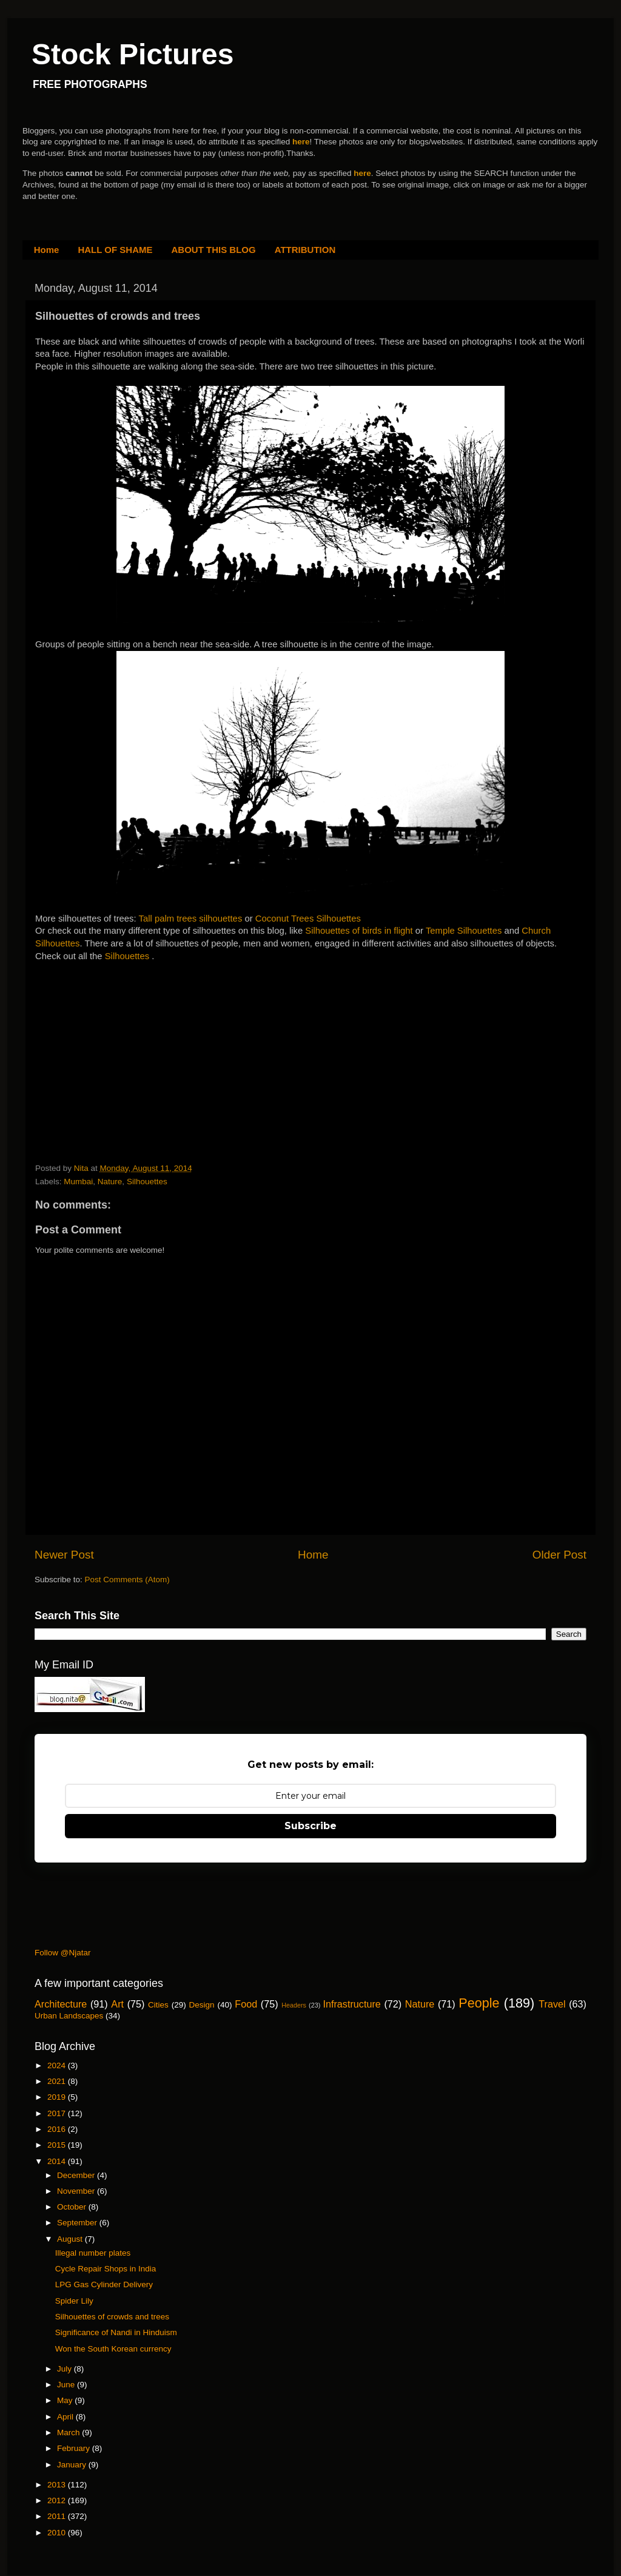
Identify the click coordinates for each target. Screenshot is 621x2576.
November (77, 2191)
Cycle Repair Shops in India (105, 2268)
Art (117, 2003)
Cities (158, 2004)
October (73, 2206)
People (478, 2003)
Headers (293, 2005)
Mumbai (78, 1181)
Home (46, 249)
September (78, 2222)
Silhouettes (128, 956)
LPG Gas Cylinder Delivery (104, 2284)
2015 (57, 2144)
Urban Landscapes (69, 2015)
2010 (57, 2532)
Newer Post (64, 1554)
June (67, 2384)
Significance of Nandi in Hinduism (116, 2332)
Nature (110, 1181)
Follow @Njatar (62, 1952)
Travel (552, 2003)
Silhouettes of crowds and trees (112, 2316)
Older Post (559, 1554)
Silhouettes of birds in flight (358, 931)
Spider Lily (74, 2300)
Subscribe (310, 1826)
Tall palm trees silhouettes (191, 918)
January (73, 2464)
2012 (57, 2500)
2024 (57, 2065)
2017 (57, 2113)
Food (246, 2003)
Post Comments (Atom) (127, 1579)
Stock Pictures (132, 54)
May (66, 2400)
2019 (57, 2097)
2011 (57, 2516)
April (66, 2416)
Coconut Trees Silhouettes (308, 918)
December (77, 2175)
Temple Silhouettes (464, 931)
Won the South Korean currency (113, 2348)
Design (202, 2004)
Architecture (61, 2003)
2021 (57, 2081)
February (74, 2448)
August (71, 2239)
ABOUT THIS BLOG (214, 249)
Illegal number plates (93, 2252)
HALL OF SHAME (115, 249)
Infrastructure (351, 2003)
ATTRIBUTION (305, 249)
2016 (57, 2129)
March (69, 2432)
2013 (57, 2484)
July (65, 2368)
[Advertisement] (126, 1038)
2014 (57, 2161)
